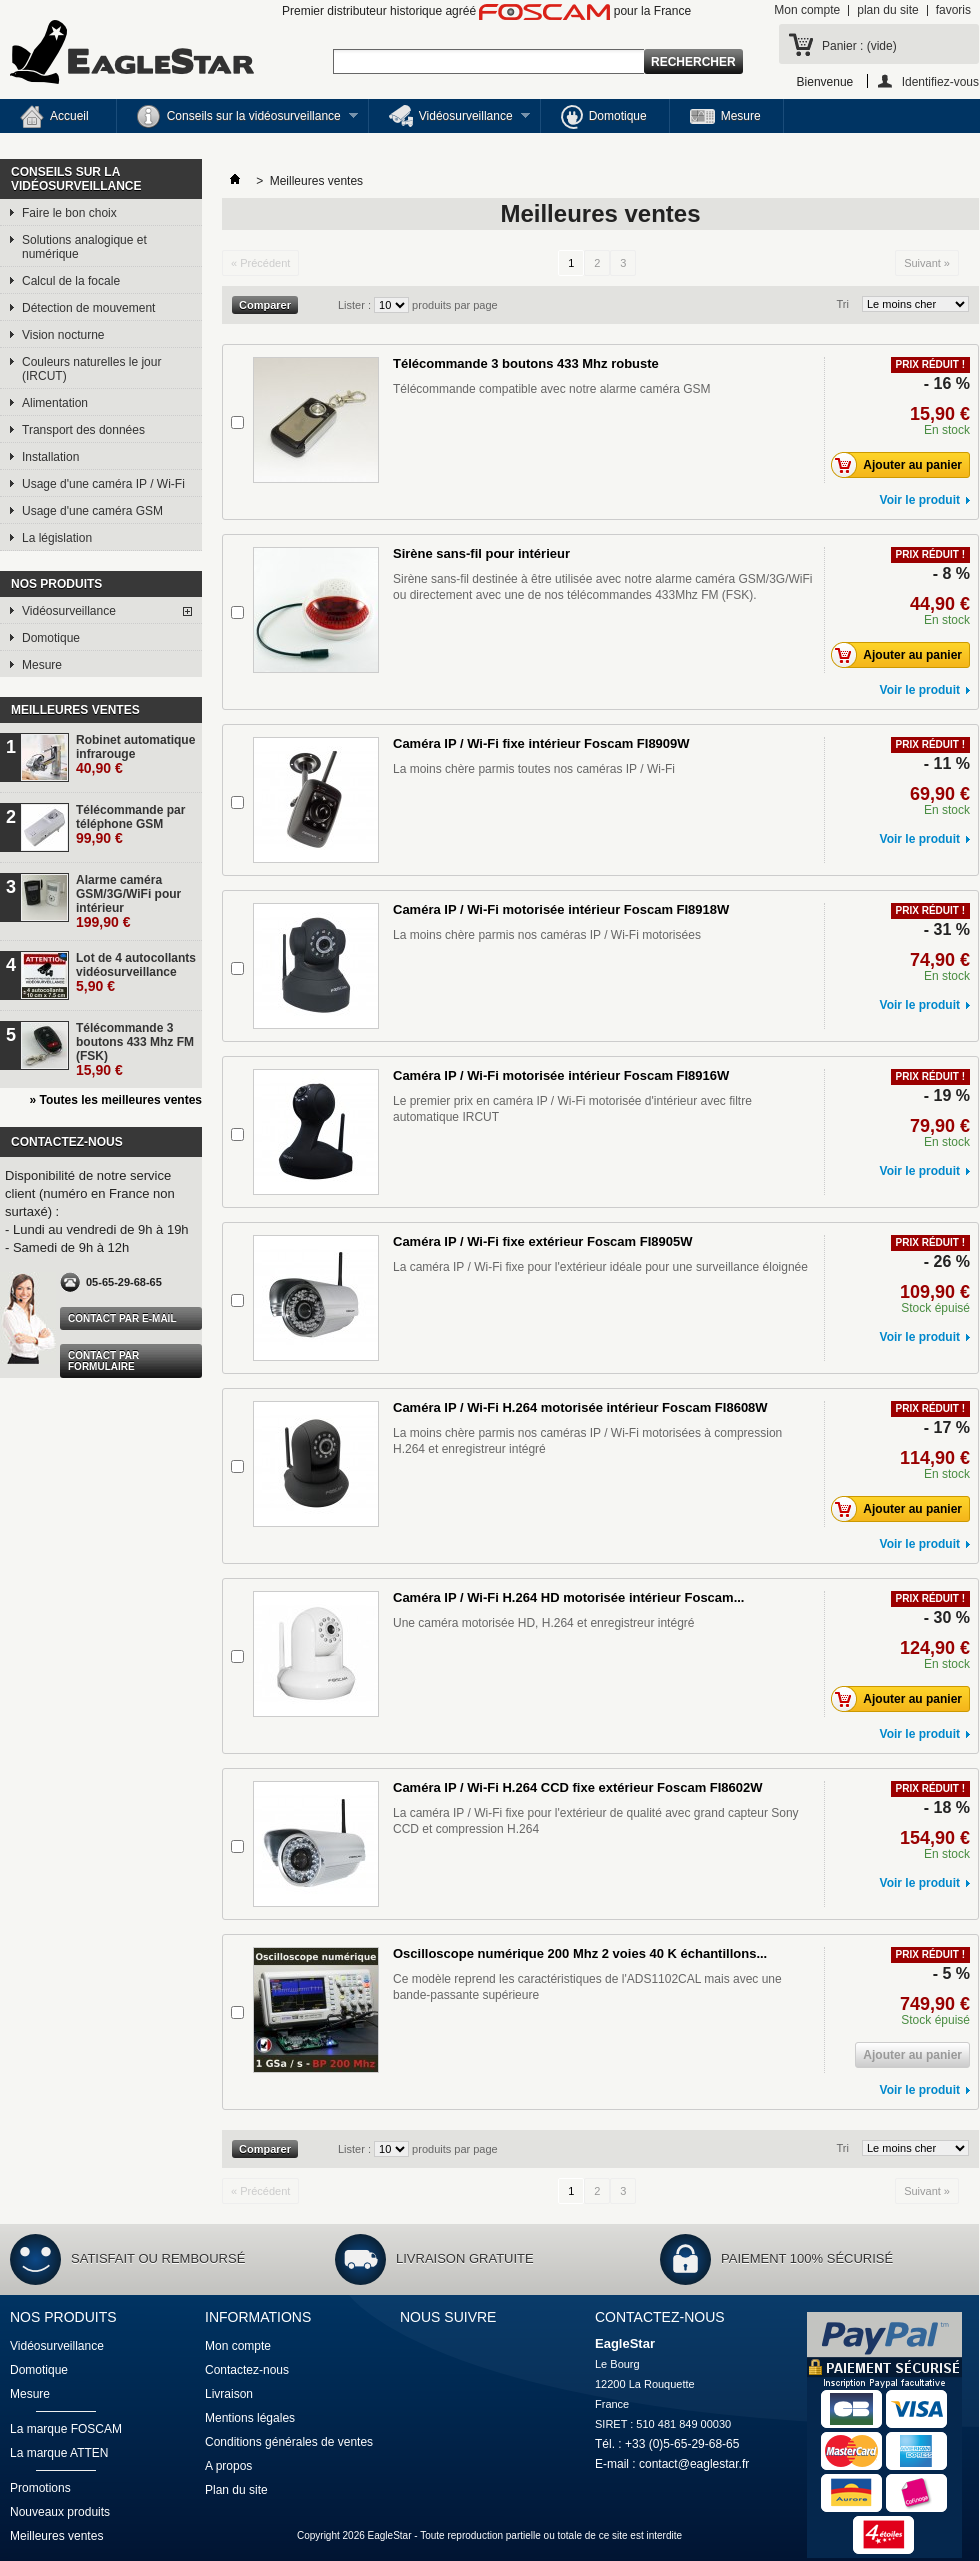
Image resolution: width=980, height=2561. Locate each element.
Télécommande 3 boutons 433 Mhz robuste (526, 363)
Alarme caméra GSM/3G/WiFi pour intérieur (128, 901)
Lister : (356, 305)
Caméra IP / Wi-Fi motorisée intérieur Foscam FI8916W (561, 1075)
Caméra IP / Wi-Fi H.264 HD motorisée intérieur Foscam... (568, 1597)
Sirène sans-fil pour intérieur (481, 553)
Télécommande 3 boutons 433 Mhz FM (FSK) (135, 1049)
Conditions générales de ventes (289, 2442)
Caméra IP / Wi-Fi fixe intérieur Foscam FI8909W (541, 743)
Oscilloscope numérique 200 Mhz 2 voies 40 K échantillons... (580, 1953)
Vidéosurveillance (449, 119)
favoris (953, 10)
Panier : (859, 46)
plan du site (887, 10)
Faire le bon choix (69, 213)
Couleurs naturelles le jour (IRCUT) (91, 369)
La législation (57, 538)
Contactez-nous (247, 2370)
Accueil (54, 117)
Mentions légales (250, 2418)
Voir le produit (920, 500)
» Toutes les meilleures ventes (115, 1100)
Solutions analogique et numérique (84, 247)
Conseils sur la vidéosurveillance (237, 119)
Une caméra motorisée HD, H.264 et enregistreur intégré (543, 1623)
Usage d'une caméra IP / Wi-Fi (103, 484)
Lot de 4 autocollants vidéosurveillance (136, 972)
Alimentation (55, 403)
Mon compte (807, 10)
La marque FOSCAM (66, 2429)
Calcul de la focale (71, 281)
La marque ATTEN (59, 2453)
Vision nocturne (63, 335)
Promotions (40, 2488)
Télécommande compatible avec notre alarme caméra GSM (551, 389)
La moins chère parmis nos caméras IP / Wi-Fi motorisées (547, 935)
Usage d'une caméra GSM (92, 511)
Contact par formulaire (103, 1361)
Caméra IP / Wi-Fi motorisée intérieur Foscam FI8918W (561, 909)
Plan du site (236, 2490)
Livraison (229, 2394)
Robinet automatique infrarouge (135, 754)
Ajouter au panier (902, 465)
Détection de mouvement (88, 308)
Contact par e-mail (122, 1318)
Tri (843, 304)
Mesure (725, 116)
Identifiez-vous (940, 81)
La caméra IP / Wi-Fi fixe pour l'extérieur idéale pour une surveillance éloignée (600, 1267)
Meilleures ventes (75, 710)
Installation (50, 457)
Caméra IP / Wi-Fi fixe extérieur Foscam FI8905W (542, 1241)
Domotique (604, 117)
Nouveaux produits (60, 2512)
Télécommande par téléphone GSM (130, 824)
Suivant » (927, 263)
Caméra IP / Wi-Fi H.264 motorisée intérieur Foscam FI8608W (580, 1407)
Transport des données (83, 430)
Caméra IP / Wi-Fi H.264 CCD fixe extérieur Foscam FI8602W (578, 1787)
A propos (228, 2466)
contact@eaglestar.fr (694, 2464)
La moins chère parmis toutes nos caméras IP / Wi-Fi (534, 769)
